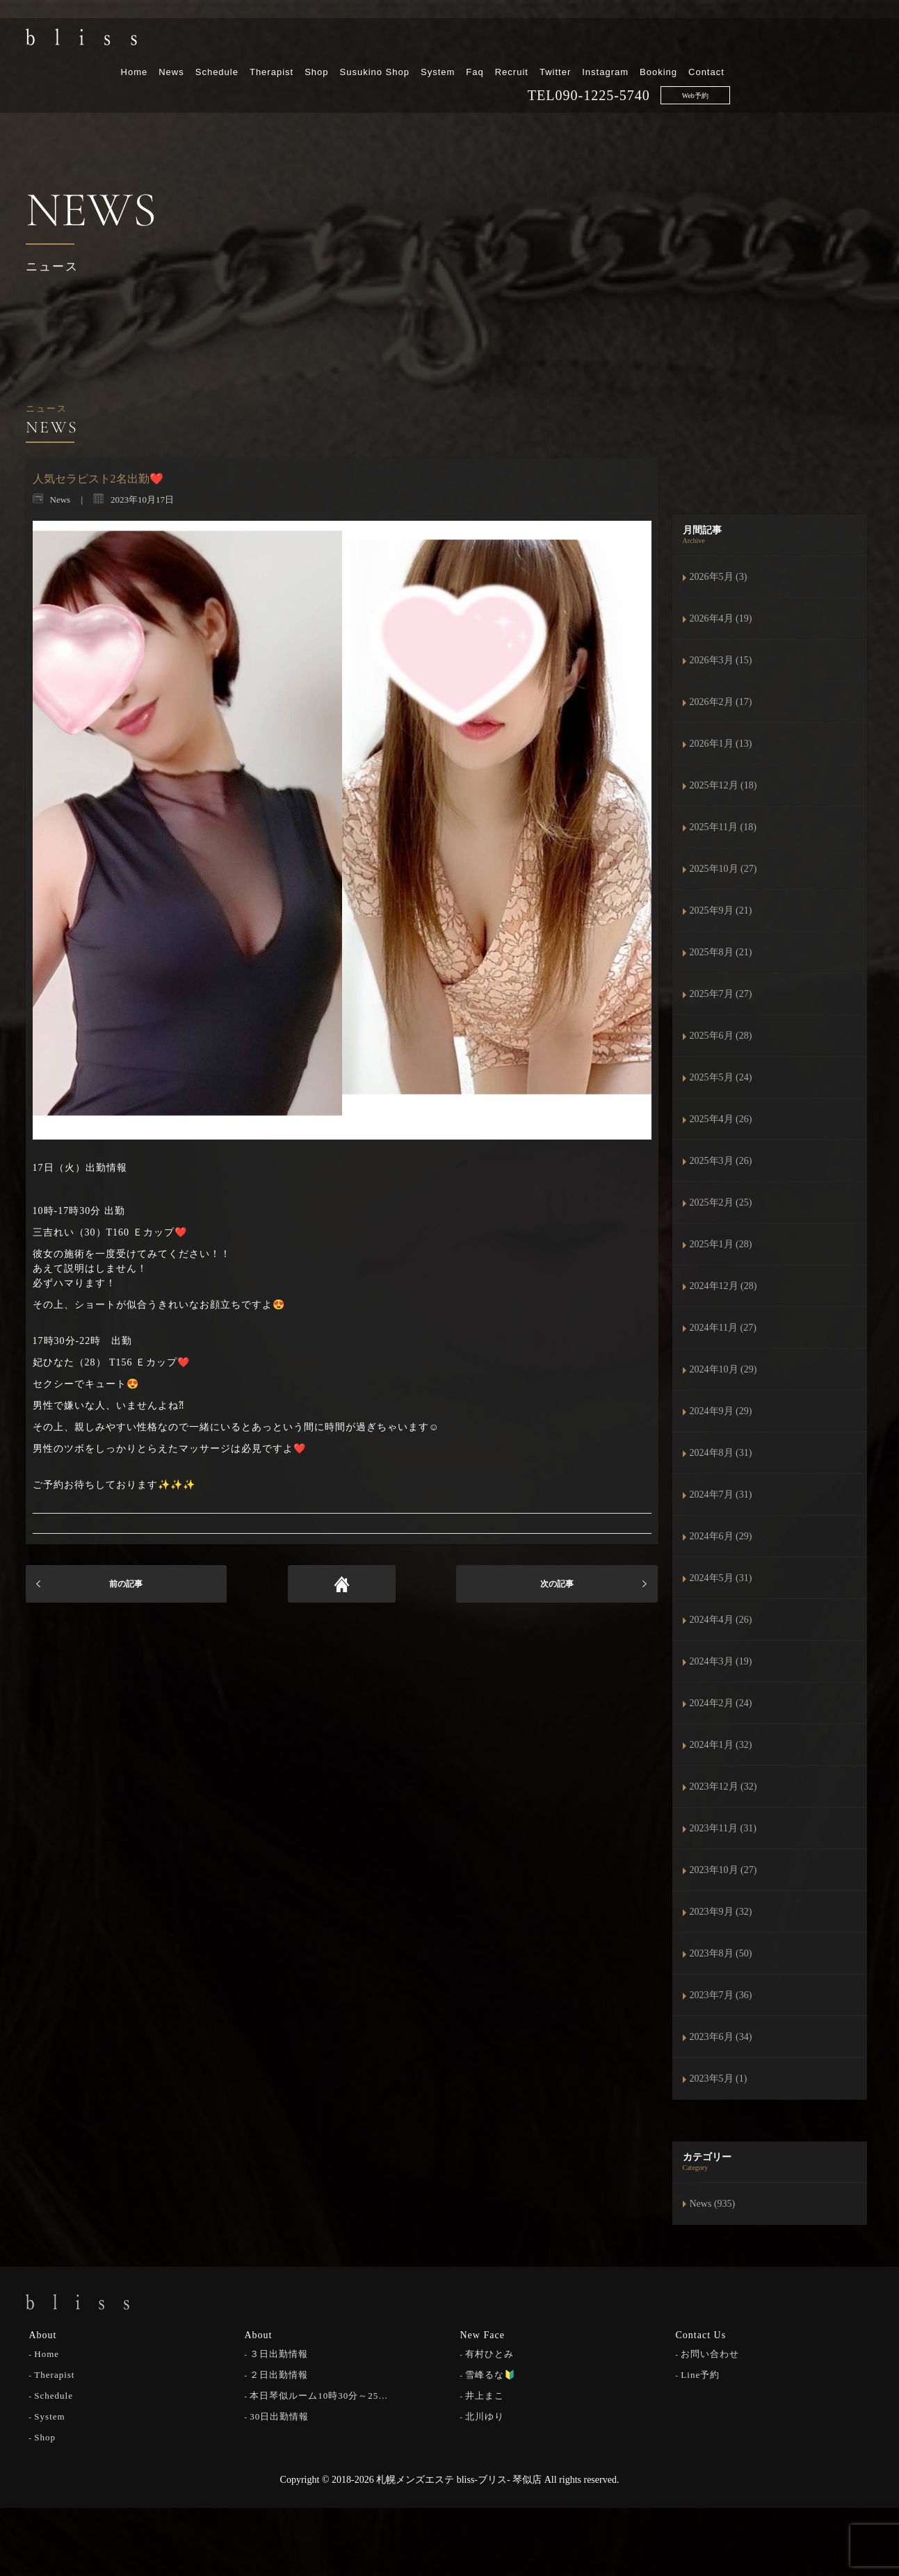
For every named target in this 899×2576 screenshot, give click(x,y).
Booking (802, 47)
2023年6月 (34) (721, 2037)
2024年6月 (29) (721, 1536)
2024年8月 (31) (721, 1453)
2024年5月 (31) (721, 1578)
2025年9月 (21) (721, 910)
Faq (618, 47)
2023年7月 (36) (721, 1995)
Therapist (415, 47)
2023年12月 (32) (723, 1786)
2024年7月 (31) (721, 1494)
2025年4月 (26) (721, 1119)
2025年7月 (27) (721, 994)
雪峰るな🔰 (490, 2372)
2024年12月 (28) (723, 1286)
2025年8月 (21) (721, 952)
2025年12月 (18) (723, 785)
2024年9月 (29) (721, 1411)
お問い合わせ (710, 2352)
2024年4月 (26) (721, 1619)
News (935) (713, 2203)
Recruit (655, 47)
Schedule (360, 47)
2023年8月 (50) (721, 1953)
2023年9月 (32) (721, 1911)
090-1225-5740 (746, 70)
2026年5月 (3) (718, 577)
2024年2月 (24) (721, 1703)
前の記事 (126, 1584)
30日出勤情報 (279, 2414)
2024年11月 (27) (723, 1327)
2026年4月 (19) (721, 618)
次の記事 (557, 1584)
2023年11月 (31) (723, 1828)
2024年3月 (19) (721, 1661)
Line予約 (700, 2372)
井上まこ (484, 2393)
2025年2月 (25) (721, 1202)
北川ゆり (484, 2414)
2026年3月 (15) (721, 660)
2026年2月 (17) (721, 702)
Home (277, 47)
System (582, 47)
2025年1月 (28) (721, 1244)
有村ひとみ (489, 2352)
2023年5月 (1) (718, 2078)
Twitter (699, 47)
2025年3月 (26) (721, 1161)
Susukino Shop (518, 47)
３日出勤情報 (279, 2352)
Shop (460, 47)
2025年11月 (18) (723, 827)
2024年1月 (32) (721, 1745)
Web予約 (838, 70)
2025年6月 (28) (721, 1035)
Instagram (749, 47)
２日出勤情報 (279, 2372)
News (315, 47)
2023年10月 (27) (723, 1870)
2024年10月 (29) (723, 1369)
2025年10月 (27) (723, 869)
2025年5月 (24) (721, 1077)
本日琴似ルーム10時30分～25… (319, 2393)
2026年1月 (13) (721, 743)
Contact (850, 47)
